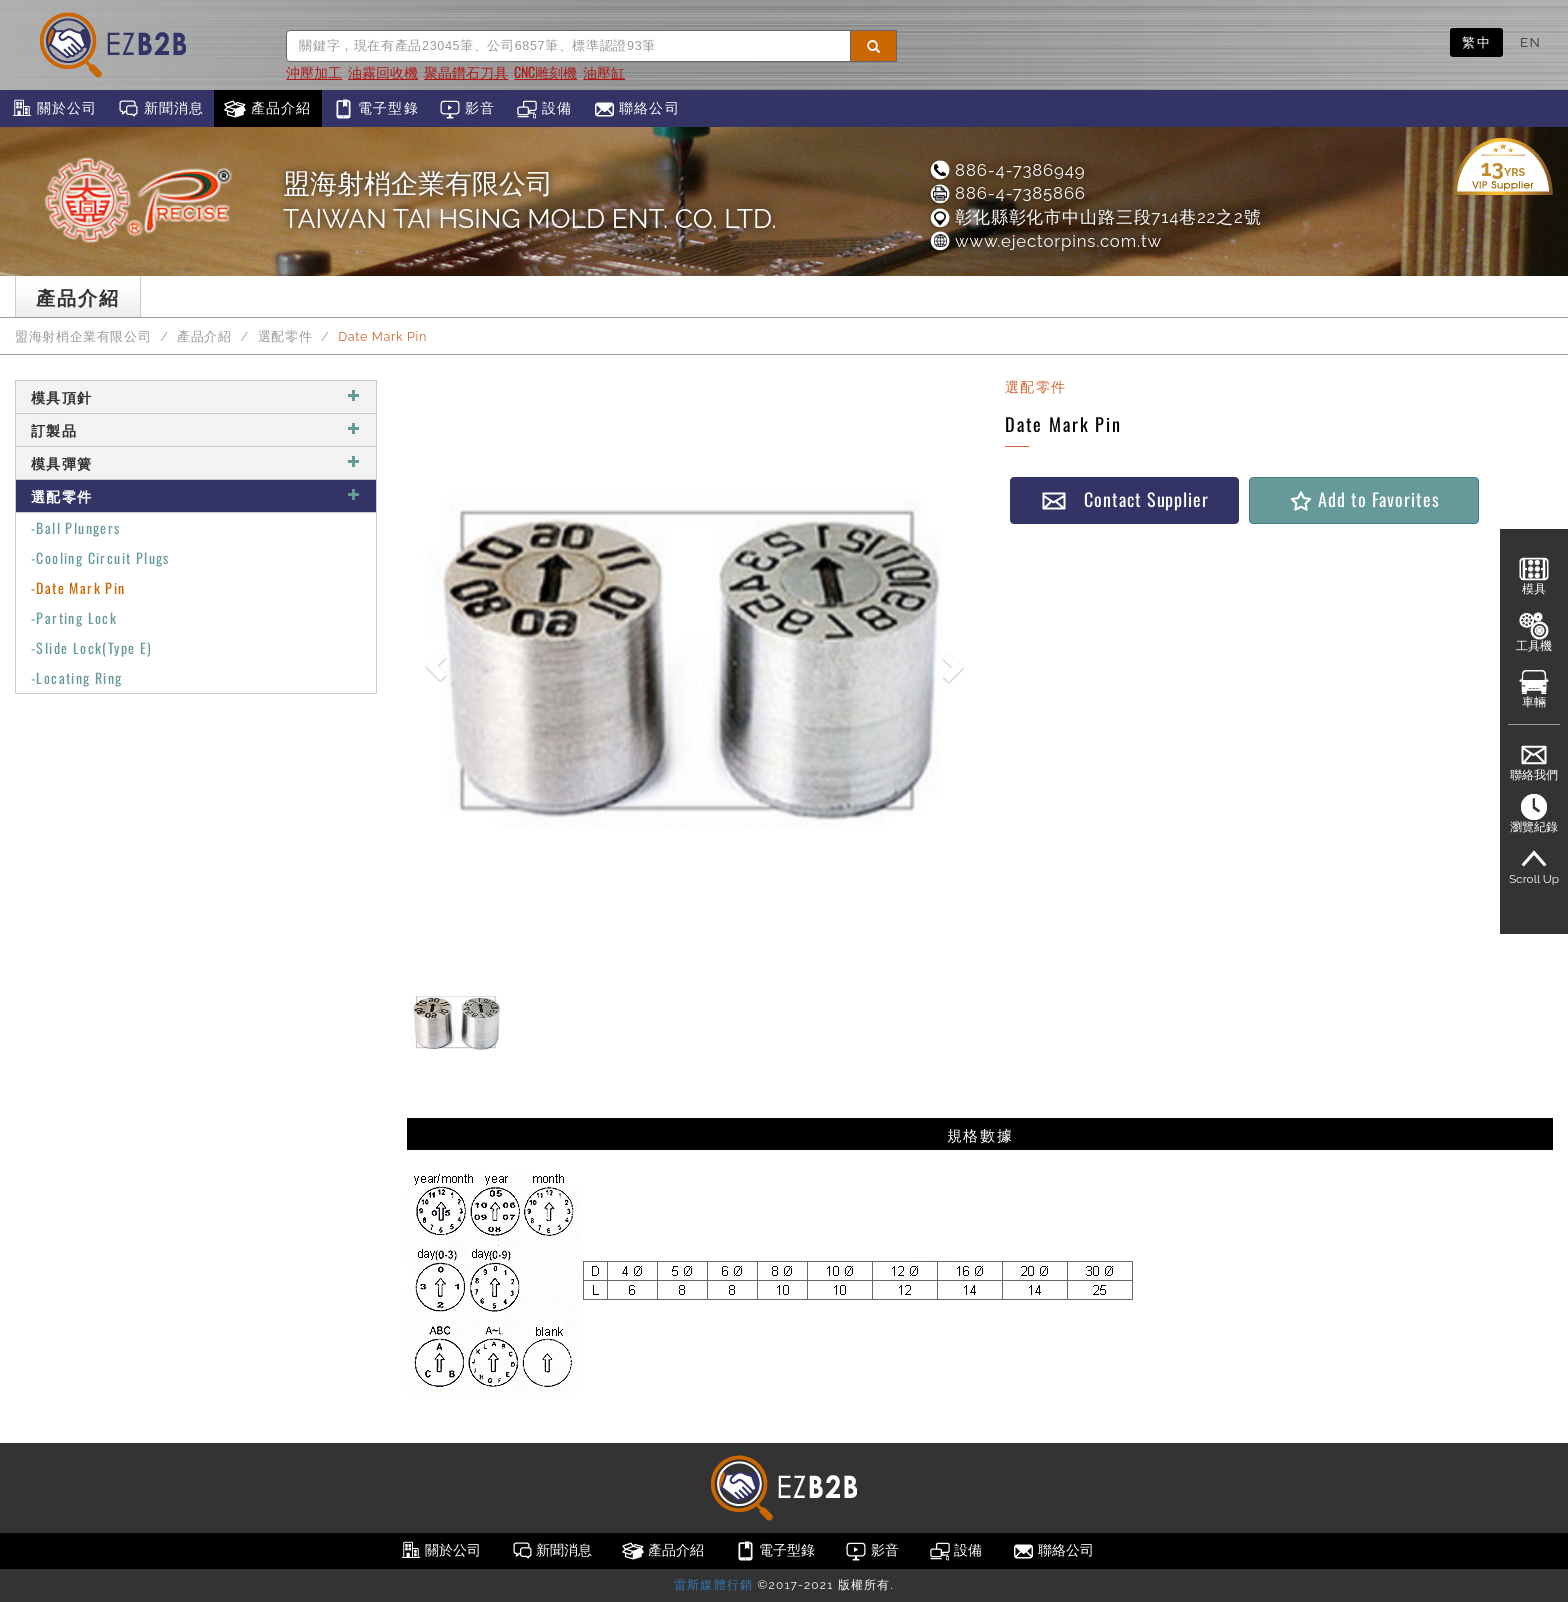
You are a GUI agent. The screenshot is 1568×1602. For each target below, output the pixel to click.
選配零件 (285, 336)
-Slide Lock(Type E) (92, 647)
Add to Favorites (1363, 499)
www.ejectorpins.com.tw (1045, 241)
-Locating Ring (77, 677)
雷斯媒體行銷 (713, 1585)
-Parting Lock (74, 617)
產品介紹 (267, 109)
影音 (467, 109)
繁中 (1476, 42)
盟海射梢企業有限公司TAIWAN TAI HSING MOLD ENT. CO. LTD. (530, 201)
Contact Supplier (1125, 499)
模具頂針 (196, 396)
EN (1530, 42)
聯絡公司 (636, 109)
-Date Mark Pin (78, 587)
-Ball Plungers (76, 527)
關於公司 (53, 109)
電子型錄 (375, 109)
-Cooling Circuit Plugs (100, 557)
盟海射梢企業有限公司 (83, 336)
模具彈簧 (196, 462)
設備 (544, 109)
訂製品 (196, 429)
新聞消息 (160, 109)
